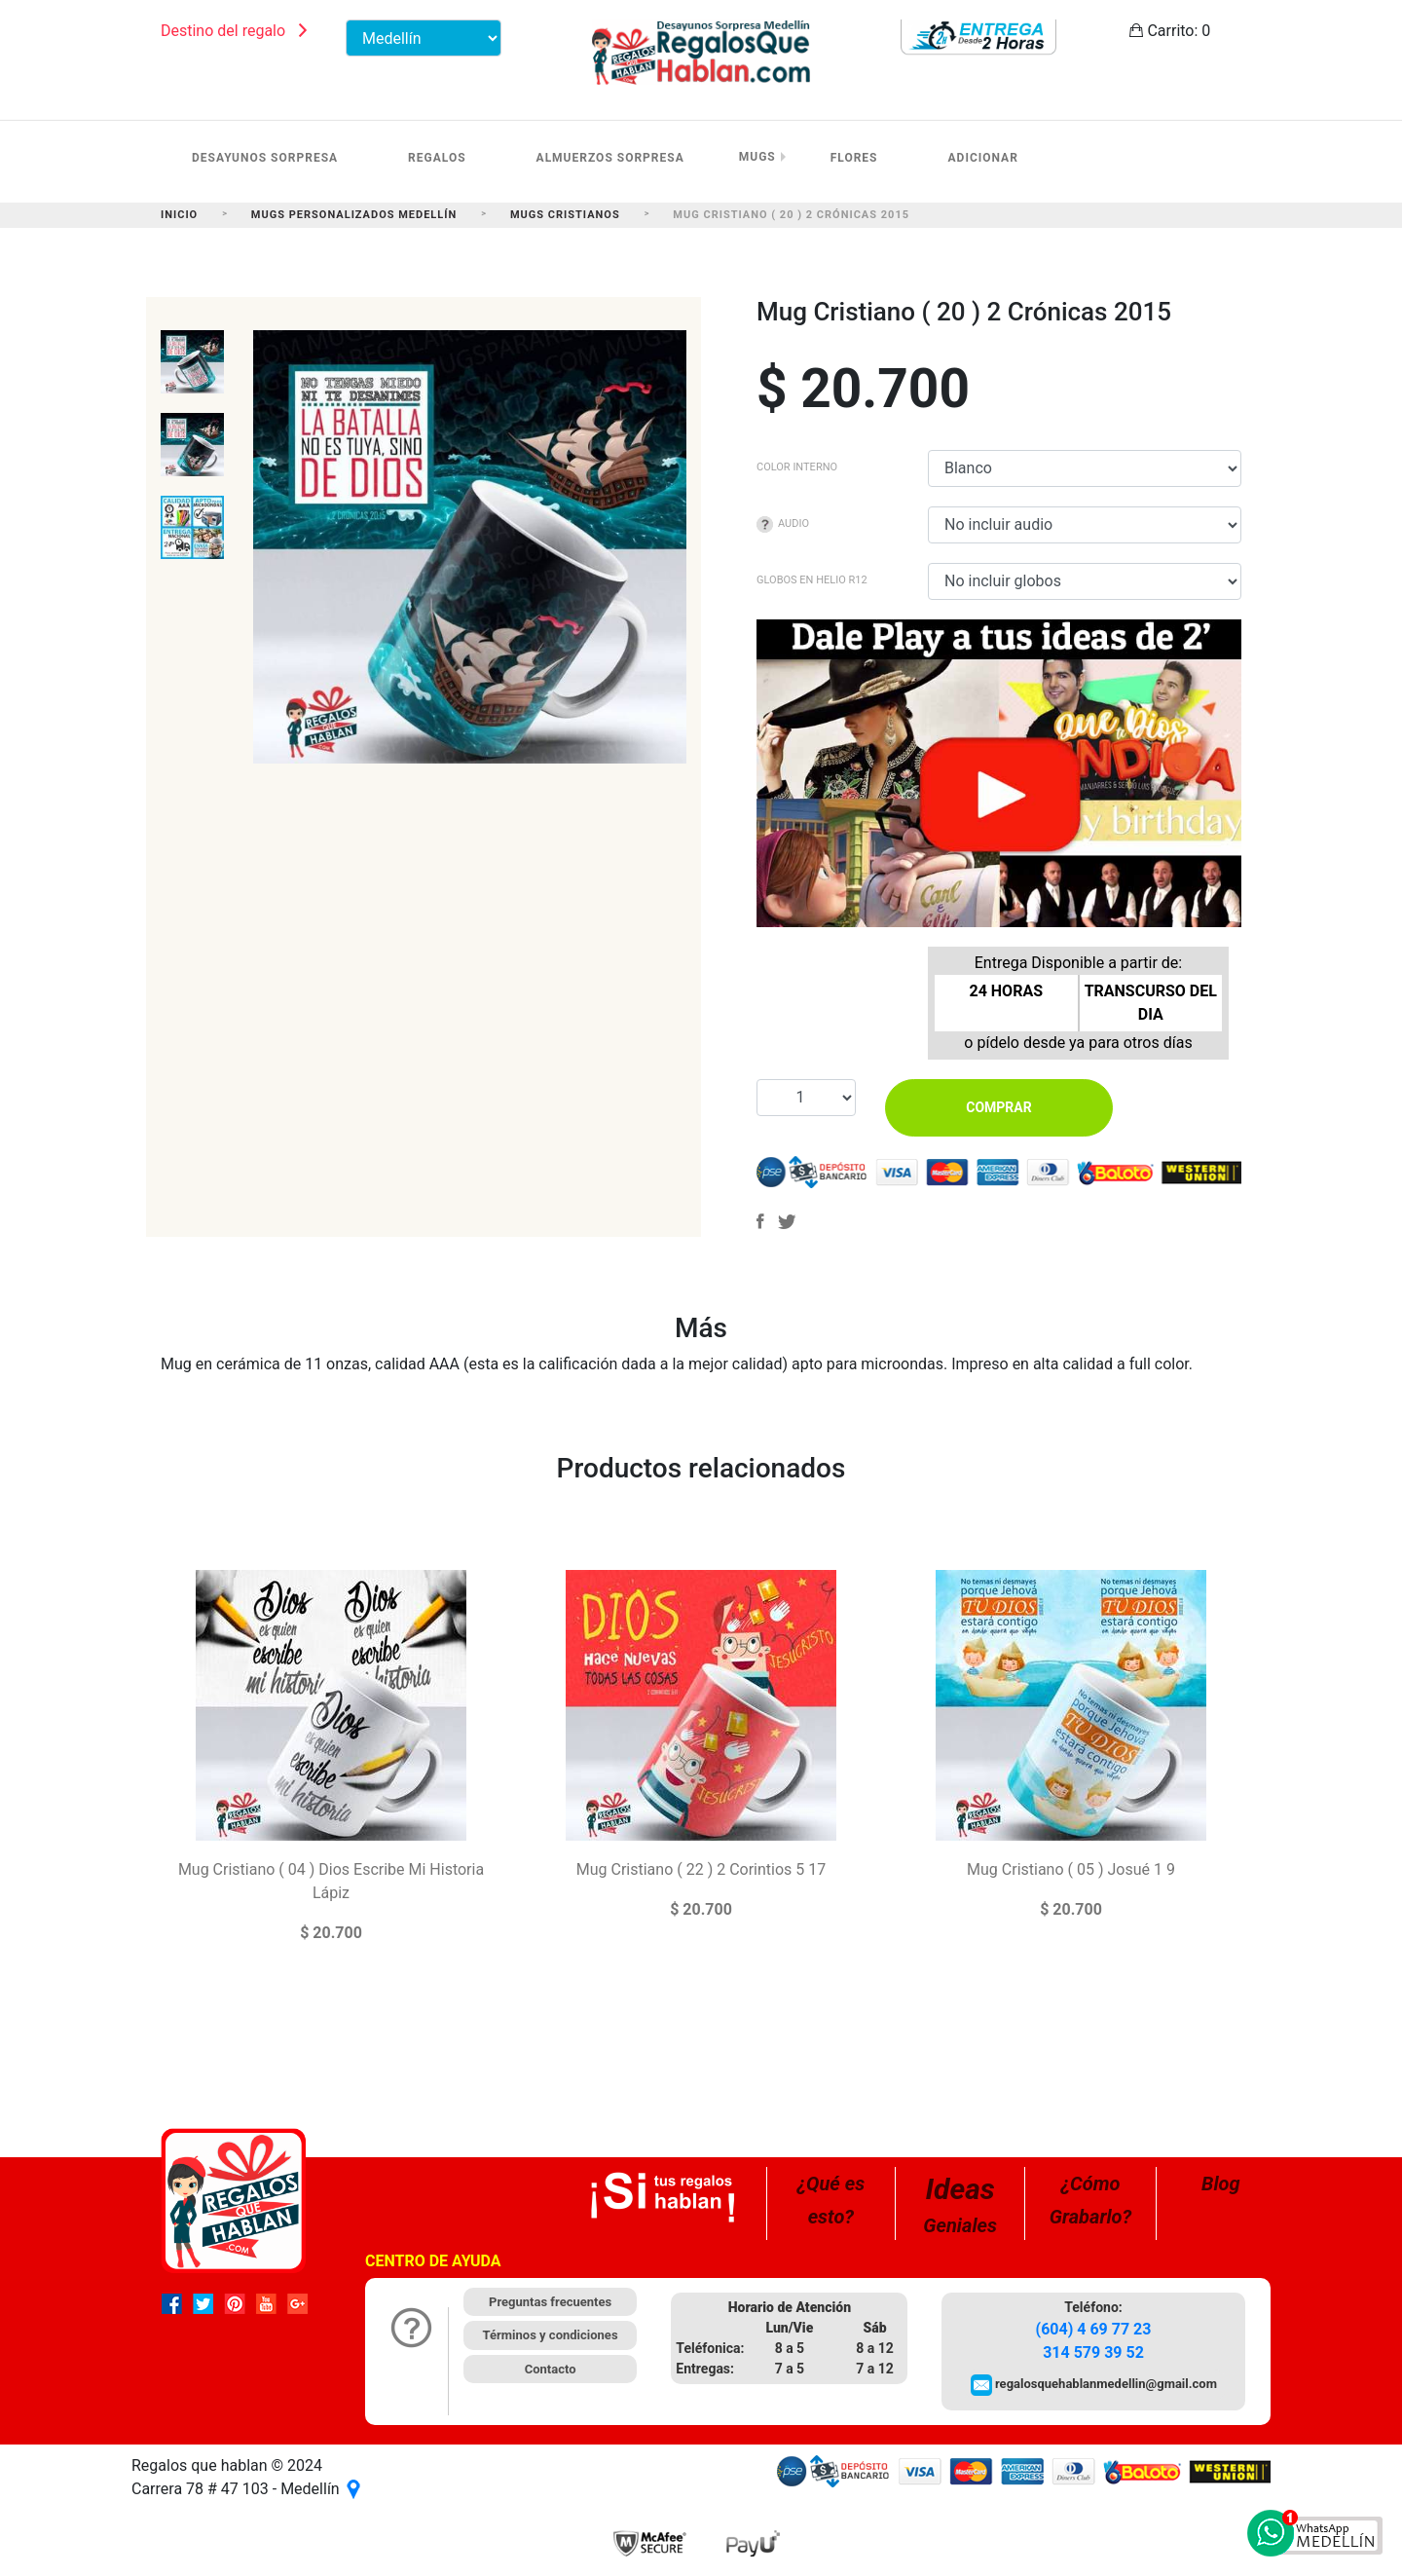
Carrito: (1169, 30)
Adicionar (983, 158)
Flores (854, 158)
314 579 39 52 (1093, 2352)
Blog (1220, 2183)
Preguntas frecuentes (550, 2302)
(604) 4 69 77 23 (1094, 2329)
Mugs (757, 157)
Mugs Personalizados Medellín (354, 214)
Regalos (436, 158)
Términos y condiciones (550, 2335)
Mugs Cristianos (565, 214)
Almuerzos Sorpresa (610, 158)
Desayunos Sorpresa (265, 158)
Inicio (179, 214)
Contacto (550, 2369)
